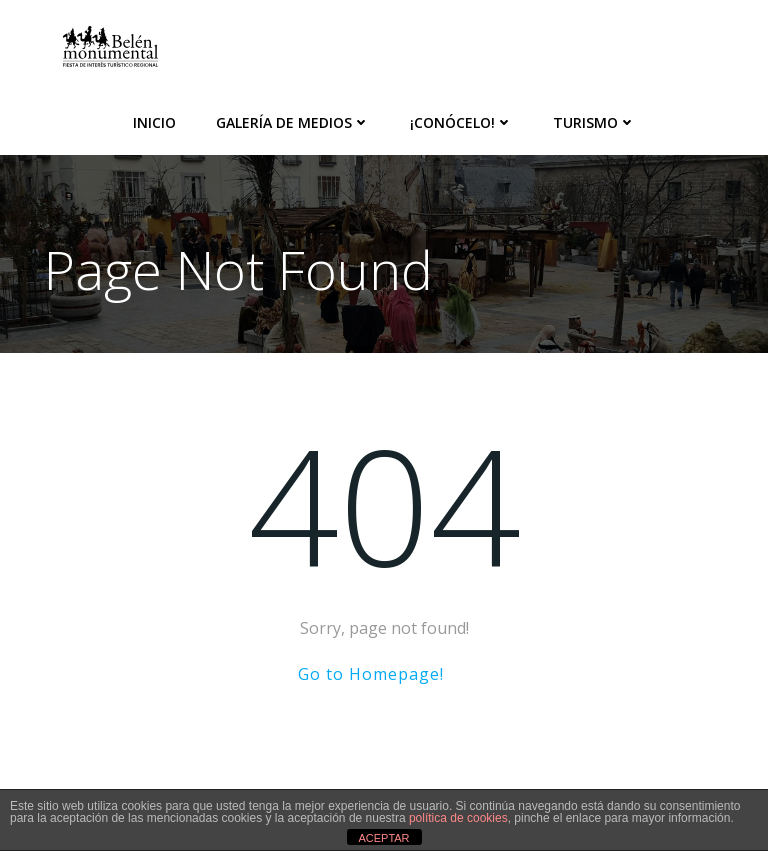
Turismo (594, 122)
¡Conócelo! (461, 122)
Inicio (154, 122)
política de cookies (458, 818)
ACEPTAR (383, 838)
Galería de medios (293, 122)
